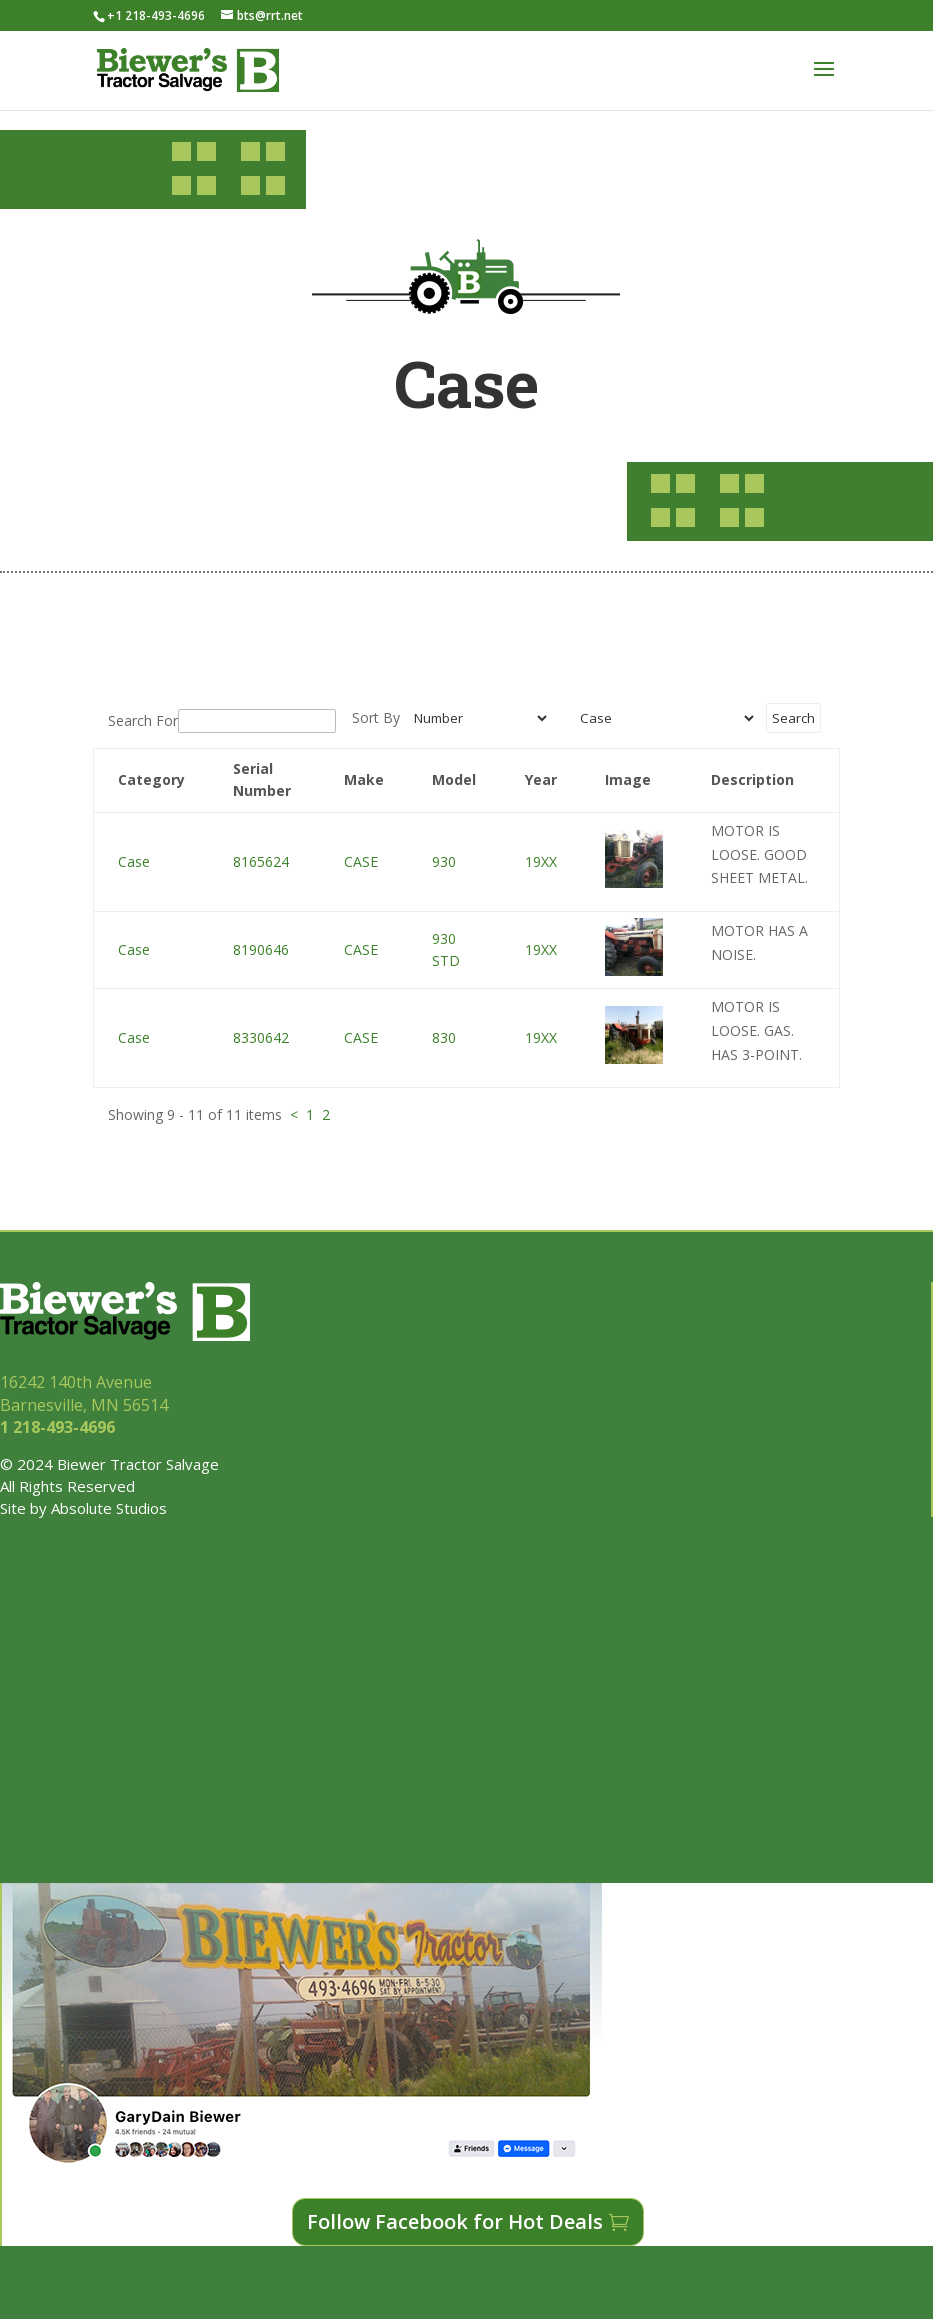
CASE (361, 861)
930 (444, 861)
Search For (143, 720)
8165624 (261, 861)
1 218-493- (59, 1427)
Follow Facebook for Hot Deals (455, 2221)
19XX (541, 861)
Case (134, 861)
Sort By (376, 717)
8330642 (261, 1037)
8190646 (261, 949)
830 (444, 1037)
